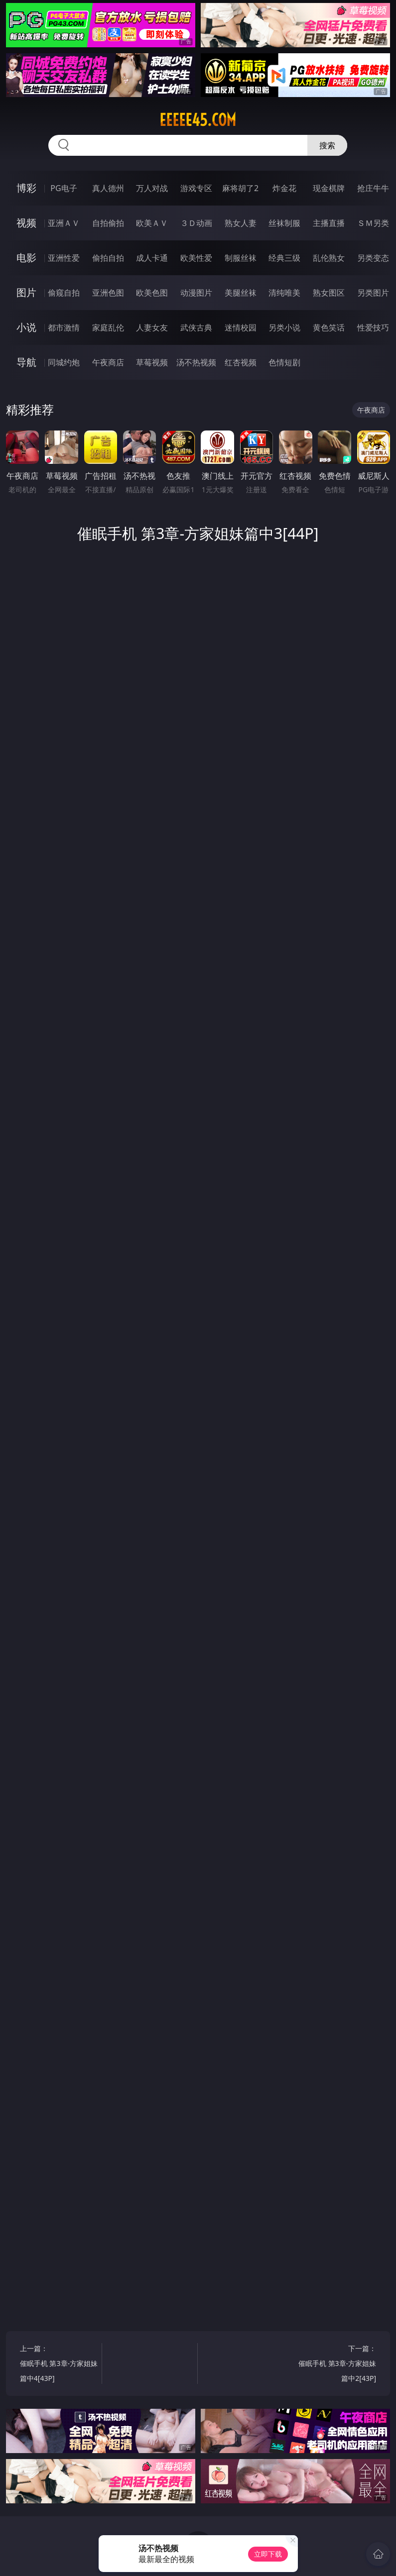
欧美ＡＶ (152, 222)
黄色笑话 (329, 327)
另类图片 (373, 292)
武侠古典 (196, 327)
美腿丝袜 (241, 292)
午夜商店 (108, 362)
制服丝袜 (241, 257)
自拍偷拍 (108, 222)
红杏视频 (241, 362)
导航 (26, 362)
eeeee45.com (197, 120)
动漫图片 (196, 292)
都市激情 (64, 327)
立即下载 (268, 2554)
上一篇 (59, 2365)
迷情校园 (241, 327)
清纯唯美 (284, 292)
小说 (26, 327)
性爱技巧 (373, 327)
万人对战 (152, 188)
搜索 (327, 145)
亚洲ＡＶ (64, 222)
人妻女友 (152, 327)
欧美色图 (152, 292)
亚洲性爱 (64, 257)
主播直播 (329, 222)
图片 (26, 292)
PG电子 (63, 188)
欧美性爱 (196, 257)
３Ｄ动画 (196, 222)
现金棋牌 (329, 188)
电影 (26, 257)
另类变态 (373, 257)
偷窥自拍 (64, 292)
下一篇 (337, 2365)
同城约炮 (64, 362)
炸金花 (284, 188)
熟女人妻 (241, 222)
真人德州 (108, 188)
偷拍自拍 (108, 257)
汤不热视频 (196, 362)
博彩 (26, 188)
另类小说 (284, 327)
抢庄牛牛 (373, 188)
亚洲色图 (108, 292)
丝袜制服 (284, 222)
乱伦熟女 (329, 257)
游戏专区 (196, 188)
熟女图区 (329, 292)
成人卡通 (152, 257)
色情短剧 (284, 362)
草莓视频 (152, 362)
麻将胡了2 (240, 188)
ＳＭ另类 (373, 222)
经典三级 (284, 257)
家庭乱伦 (108, 327)
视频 (26, 222)
